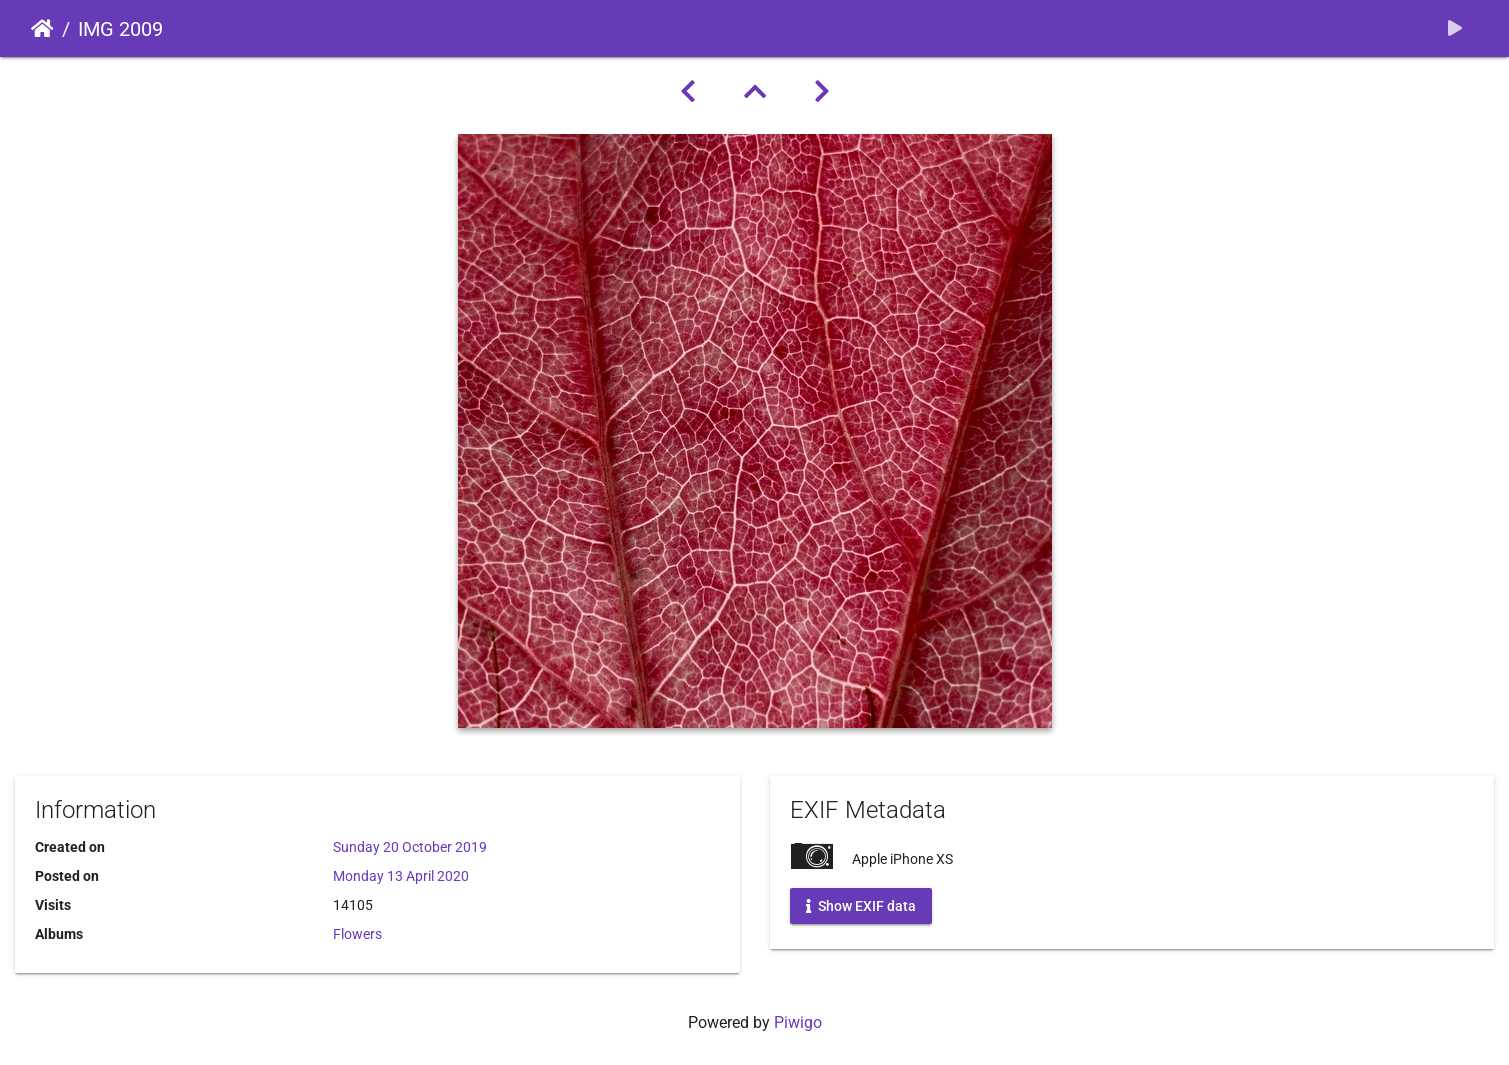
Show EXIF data (861, 906)
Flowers (357, 934)
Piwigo (798, 1022)
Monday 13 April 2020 (401, 876)
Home (42, 29)
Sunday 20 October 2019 (410, 847)
